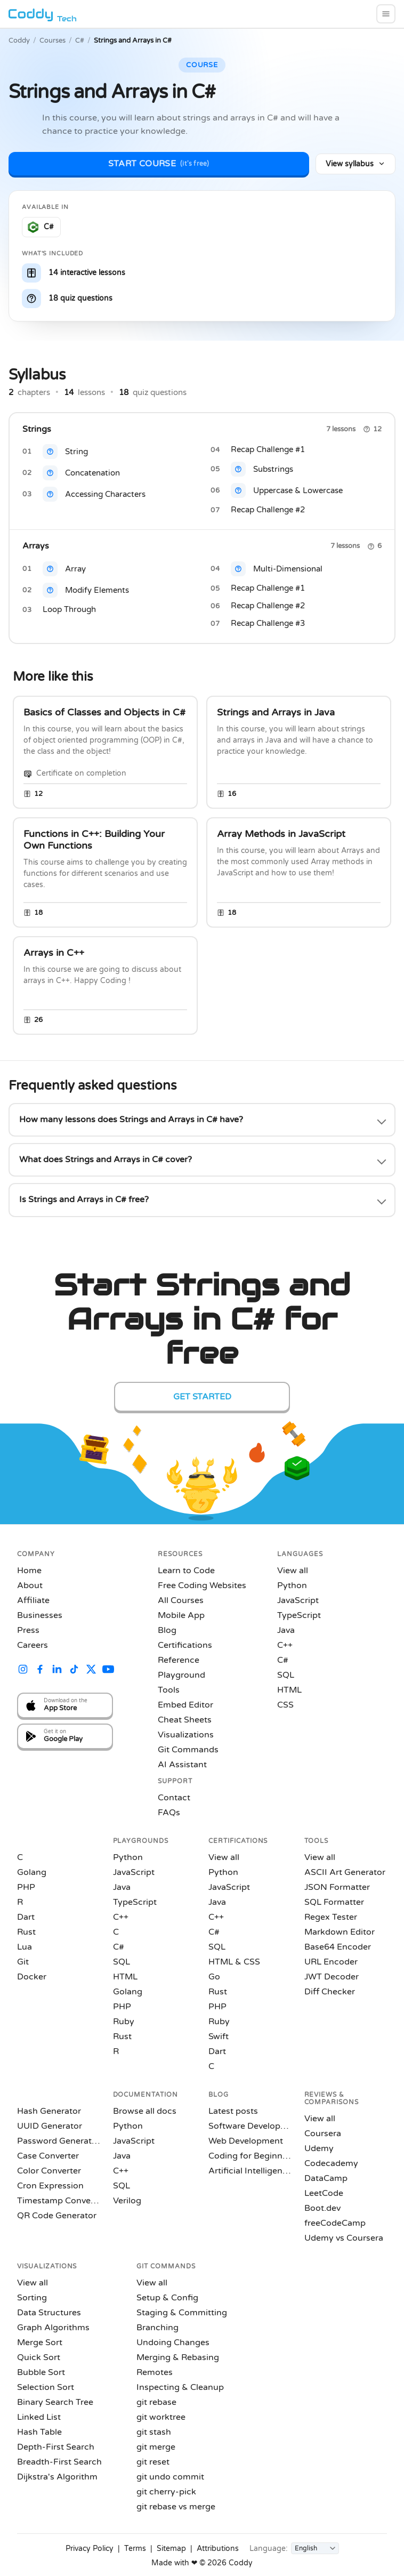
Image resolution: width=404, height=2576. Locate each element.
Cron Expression (50, 2185)
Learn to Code (186, 1570)
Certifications (185, 1645)
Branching (157, 2327)
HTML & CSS (234, 1962)
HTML (289, 1690)
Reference (178, 1660)
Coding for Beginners (250, 2156)
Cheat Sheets (185, 1719)
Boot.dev (322, 2208)
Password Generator (58, 2141)
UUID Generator (49, 2126)
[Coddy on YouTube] (108, 1670)
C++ (285, 1645)
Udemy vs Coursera (343, 2238)
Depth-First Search (55, 2447)
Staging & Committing (181, 2312)
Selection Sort (45, 2387)
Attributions (218, 2548)
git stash (153, 2432)
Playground (181, 1675)
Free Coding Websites (202, 1585)
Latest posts (233, 2111)
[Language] (315, 2548)
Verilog (127, 2200)
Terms (135, 2548)
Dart (26, 1917)
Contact (174, 1797)
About (30, 1585)
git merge (155, 2447)
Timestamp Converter (58, 2200)
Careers (32, 1645)
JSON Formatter (337, 1887)
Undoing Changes (172, 2342)
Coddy (19, 40)
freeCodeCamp (335, 2223)
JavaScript (298, 1600)
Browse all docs (144, 2111)
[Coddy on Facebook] (40, 1670)
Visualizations (186, 1734)
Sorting (32, 2297)
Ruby (123, 2021)
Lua (24, 1947)
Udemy (319, 2148)
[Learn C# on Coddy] (41, 227)
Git (23, 1962)
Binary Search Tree (55, 2402)
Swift (218, 2036)
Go (214, 1976)
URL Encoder (331, 1962)
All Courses (181, 1600)
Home (29, 1570)
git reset (152, 2462)
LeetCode (323, 2193)
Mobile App (181, 1615)
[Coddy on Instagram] (23, 1670)
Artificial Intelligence (250, 2171)
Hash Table (39, 2432)
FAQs (169, 1812)
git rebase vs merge (175, 2506)
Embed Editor (185, 1705)
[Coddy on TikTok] (74, 1670)
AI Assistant (182, 1764)
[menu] (385, 13)
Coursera (322, 2133)
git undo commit (170, 2477)
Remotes (154, 2372)
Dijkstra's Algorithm (57, 2477)
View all (292, 1570)
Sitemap (171, 2548)
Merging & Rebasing (177, 2357)
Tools (169, 1690)
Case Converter (48, 2156)
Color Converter (49, 2171)
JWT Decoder (331, 1976)
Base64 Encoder (337, 1947)
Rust (26, 1932)
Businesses (39, 1615)
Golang (31, 1872)
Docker (31, 1976)
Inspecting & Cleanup (180, 2387)
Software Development (250, 2126)
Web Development (245, 2141)
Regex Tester (330, 1917)
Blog (167, 1630)
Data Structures (49, 2312)
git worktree (160, 2417)
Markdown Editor (339, 1932)
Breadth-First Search (59, 2462)
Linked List (39, 2417)
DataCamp (326, 2178)
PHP (26, 1887)
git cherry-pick (166, 2491)
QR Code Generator (56, 2215)
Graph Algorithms (53, 2327)
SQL (285, 1675)
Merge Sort (39, 2342)
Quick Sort (38, 2357)
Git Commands (188, 1749)
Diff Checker (329, 1991)
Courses (52, 40)
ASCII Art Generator (344, 1872)
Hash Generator (49, 2111)
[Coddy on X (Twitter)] (91, 1670)
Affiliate (33, 1600)
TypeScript (299, 1615)
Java (286, 1630)
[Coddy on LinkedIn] (57, 1670)
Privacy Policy (90, 2548)
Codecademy (331, 2163)
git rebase (156, 2402)
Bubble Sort (41, 2372)
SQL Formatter (334, 1902)
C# (79, 40)
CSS (285, 1705)
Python (292, 1585)
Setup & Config (167, 2297)
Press (28, 1630)
